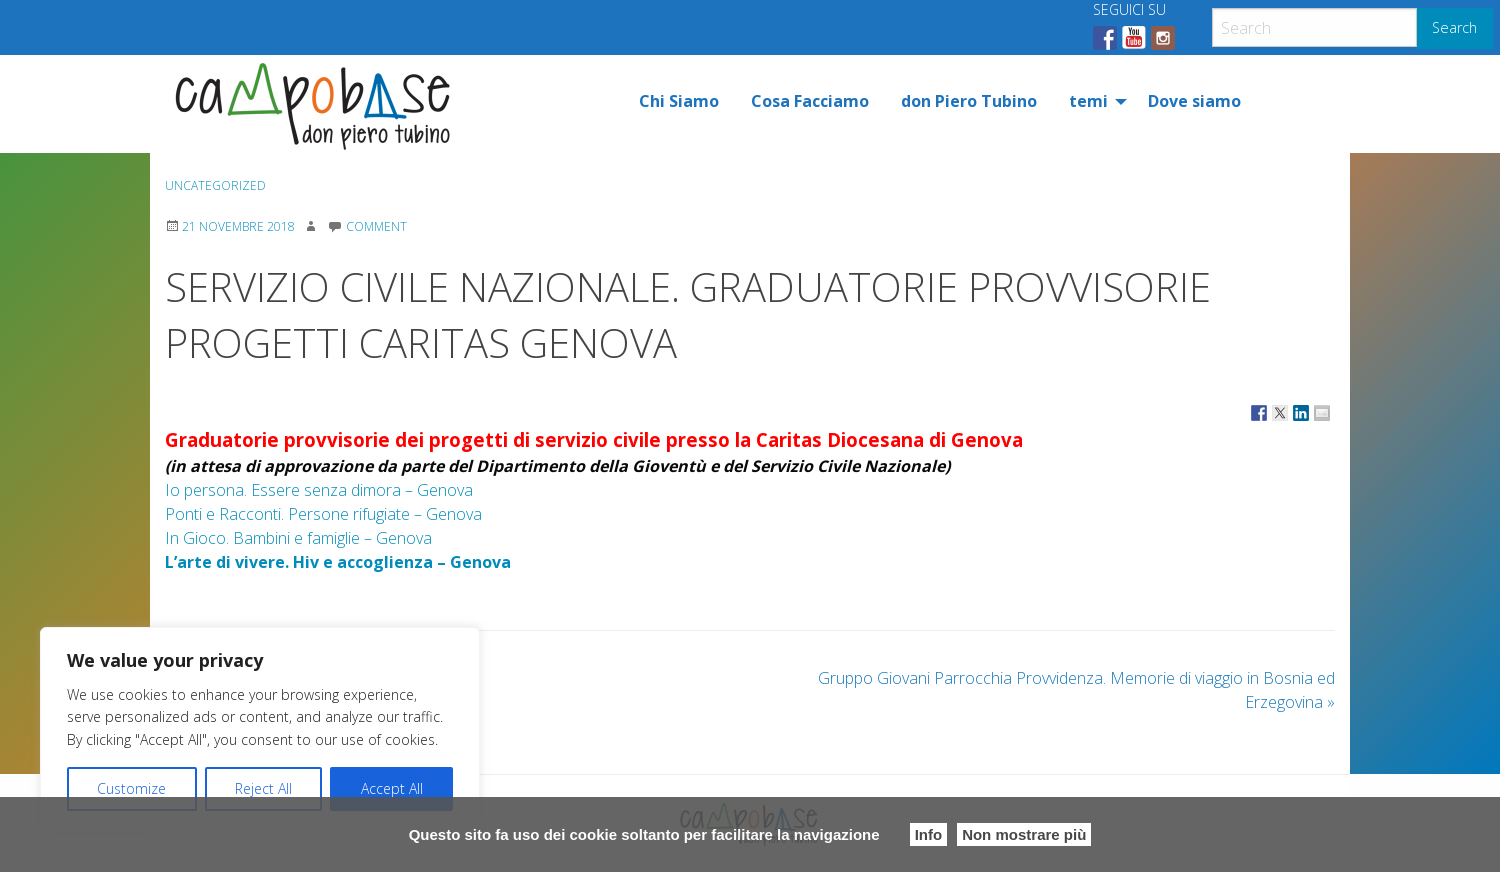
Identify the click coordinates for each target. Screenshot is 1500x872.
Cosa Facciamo (810, 101)
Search (1454, 27)
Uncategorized (215, 185)
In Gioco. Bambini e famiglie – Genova (298, 538)
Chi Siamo (679, 101)
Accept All (392, 788)
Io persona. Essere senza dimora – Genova (319, 490)
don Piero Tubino (969, 101)
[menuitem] (679, 101)
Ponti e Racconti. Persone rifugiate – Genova (323, 514)
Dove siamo (1194, 101)
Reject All (263, 788)
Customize (131, 788)
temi (1088, 101)
